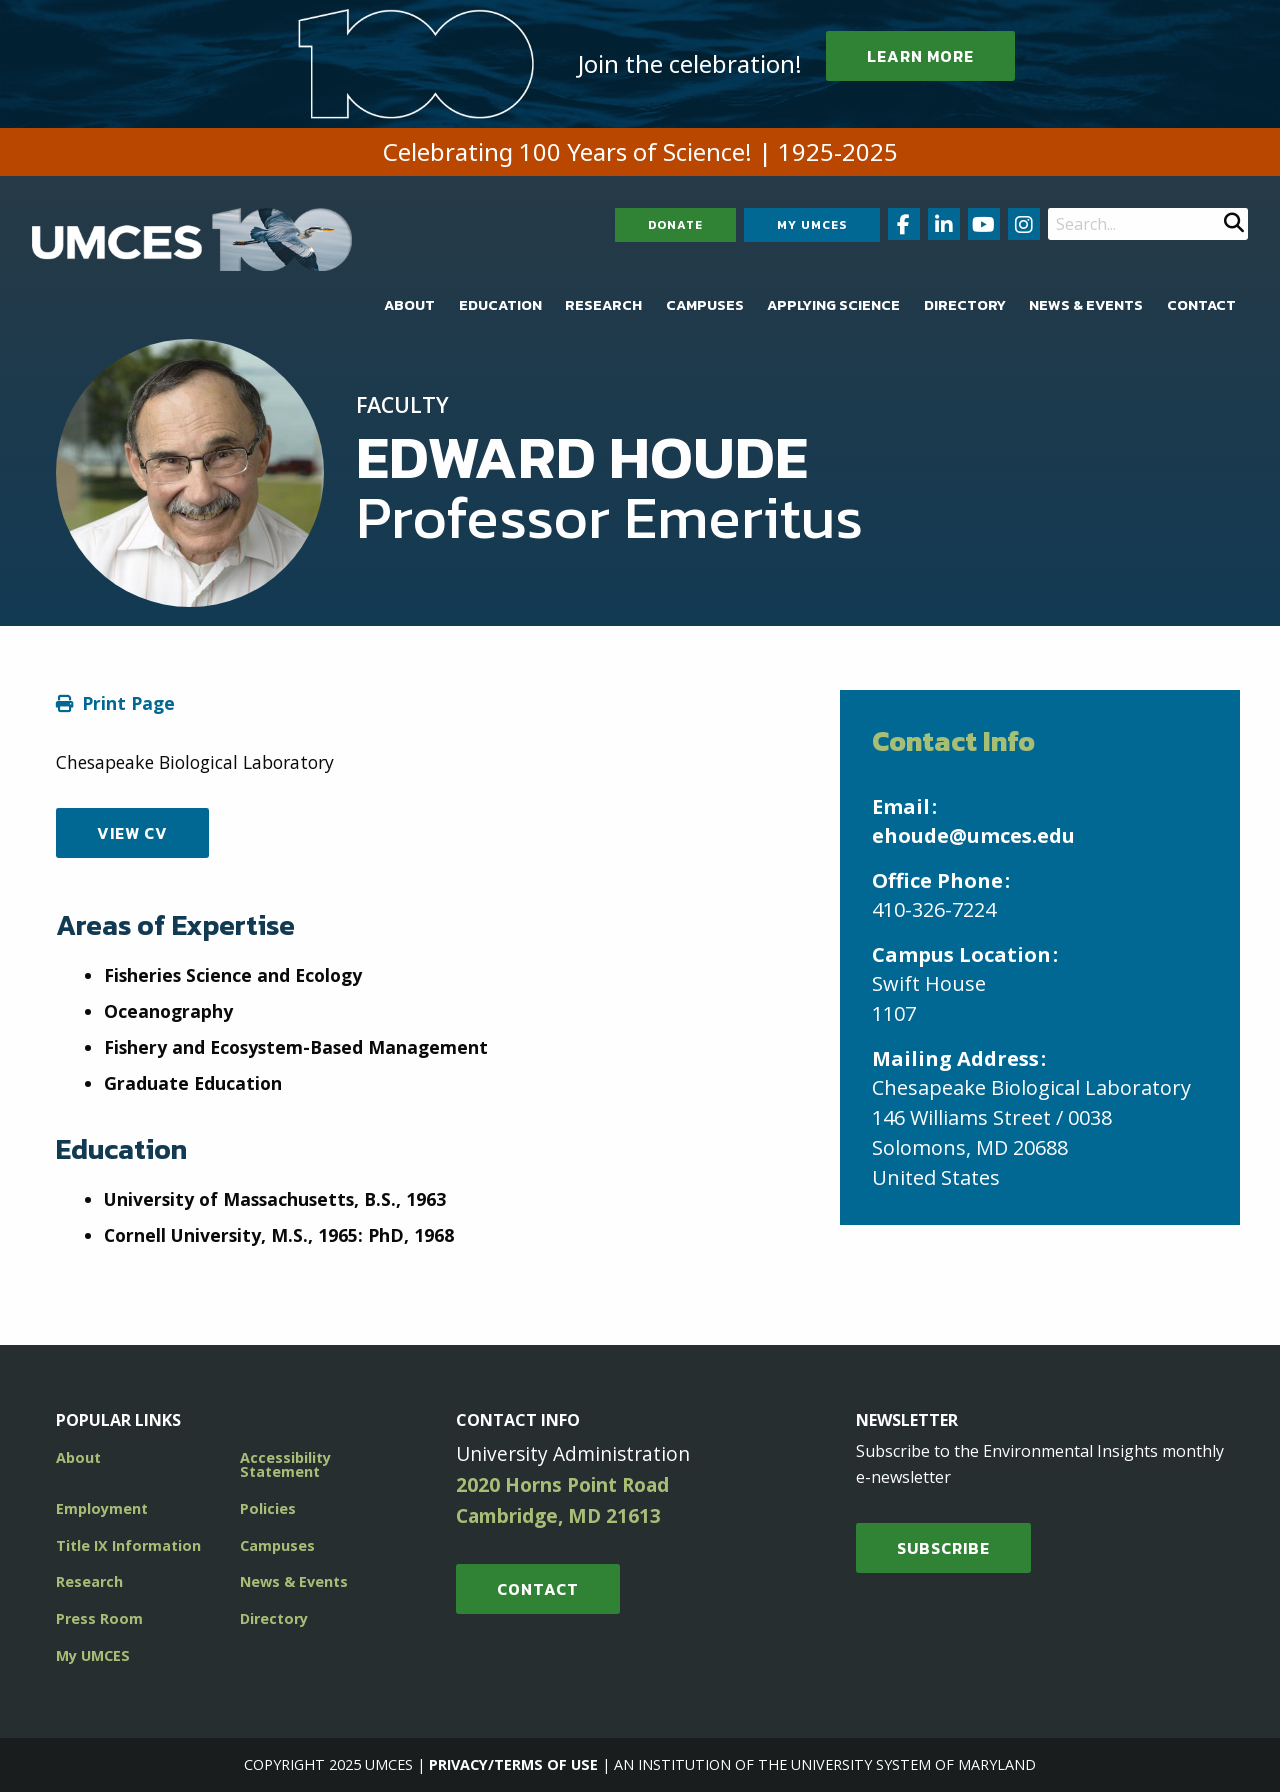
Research (603, 305)
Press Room (99, 1618)
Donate (675, 225)
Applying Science (833, 305)
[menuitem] (409, 305)
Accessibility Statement (285, 1464)
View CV (132, 833)
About (409, 305)
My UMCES (812, 225)
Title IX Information (128, 1545)
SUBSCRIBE (943, 1548)
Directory (965, 305)
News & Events (1086, 305)
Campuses (705, 305)
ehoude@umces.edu (973, 835)
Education (500, 305)
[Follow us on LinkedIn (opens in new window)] (944, 224)
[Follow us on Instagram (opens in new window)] (1024, 224)
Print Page (128, 703)
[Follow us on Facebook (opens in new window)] (904, 224)
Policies (268, 1508)
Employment (102, 1508)
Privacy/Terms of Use (513, 1764)
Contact (1201, 305)
